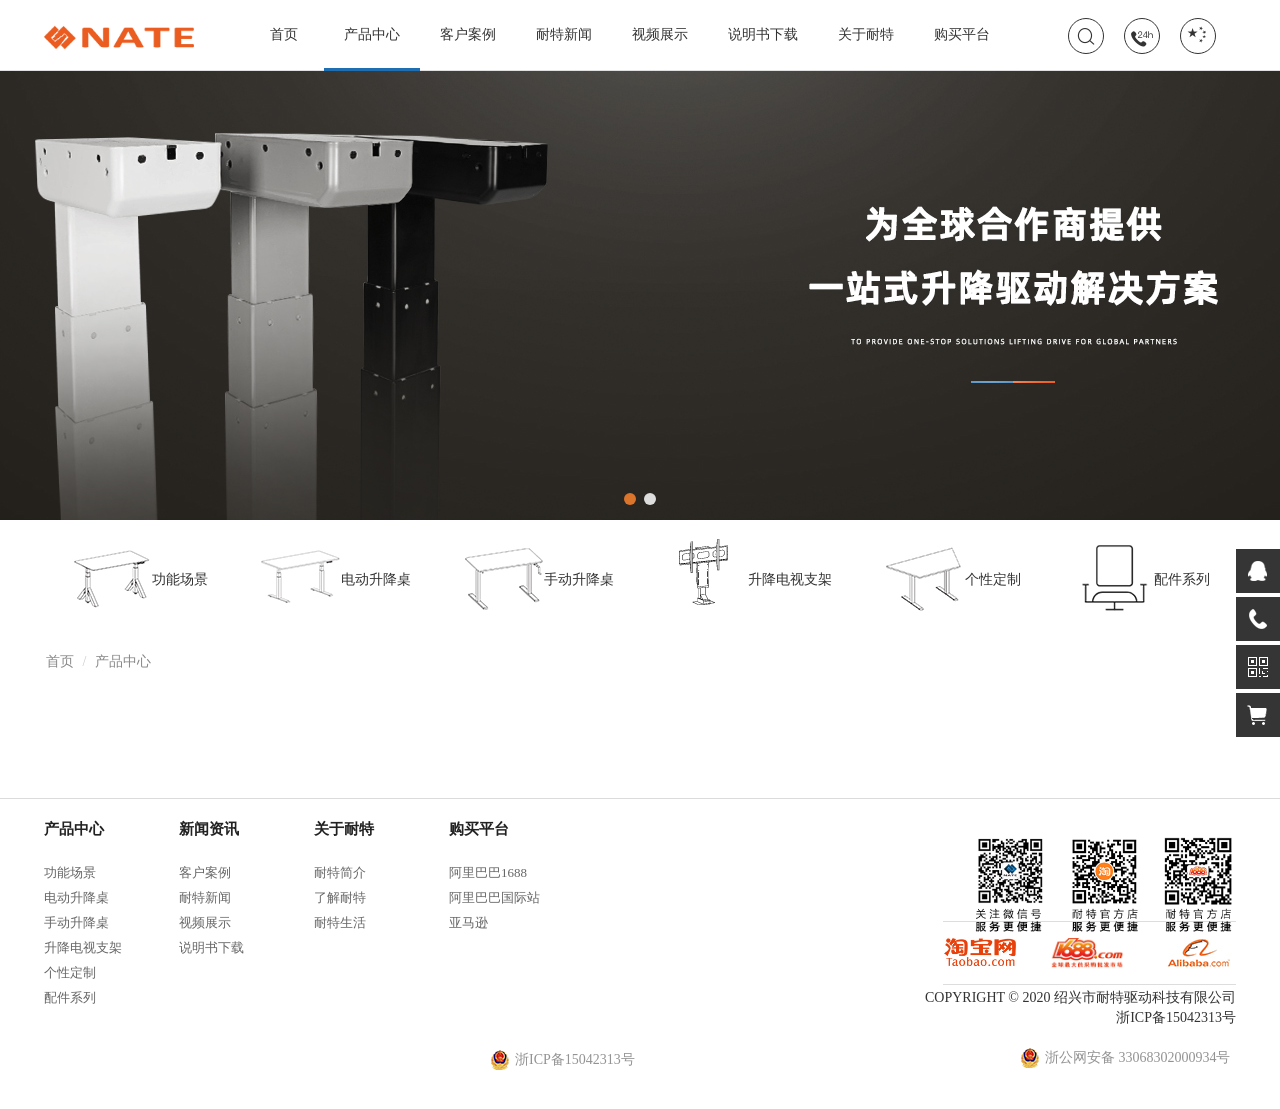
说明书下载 (763, 34)
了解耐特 (340, 897)
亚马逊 (468, 922)
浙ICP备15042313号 (1176, 1017)
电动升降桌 (335, 576)
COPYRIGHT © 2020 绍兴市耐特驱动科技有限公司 (1080, 997)
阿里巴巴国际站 (494, 897)
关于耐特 (866, 34)
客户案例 (468, 34)
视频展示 (660, 34)
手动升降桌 (538, 576)
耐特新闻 (564, 34)
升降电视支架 (749, 576)
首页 (284, 34)
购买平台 (962, 34)
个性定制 (952, 576)
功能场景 (139, 576)
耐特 (119, 38)
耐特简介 (340, 872)
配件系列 (1141, 576)
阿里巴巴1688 (488, 872)
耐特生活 (340, 922)
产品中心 (372, 48)
